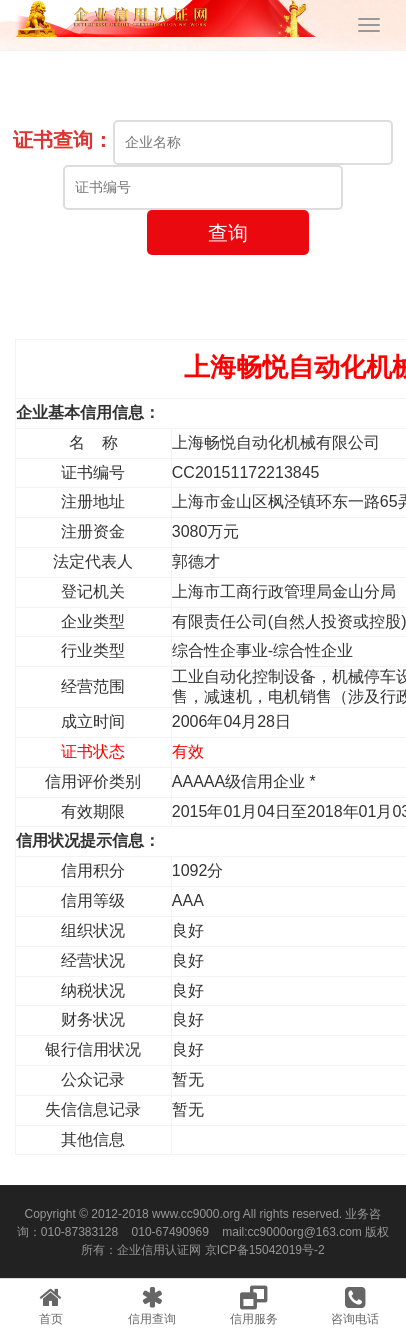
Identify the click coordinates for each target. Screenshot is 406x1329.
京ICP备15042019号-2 (265, 1250)
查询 (228, 233)
